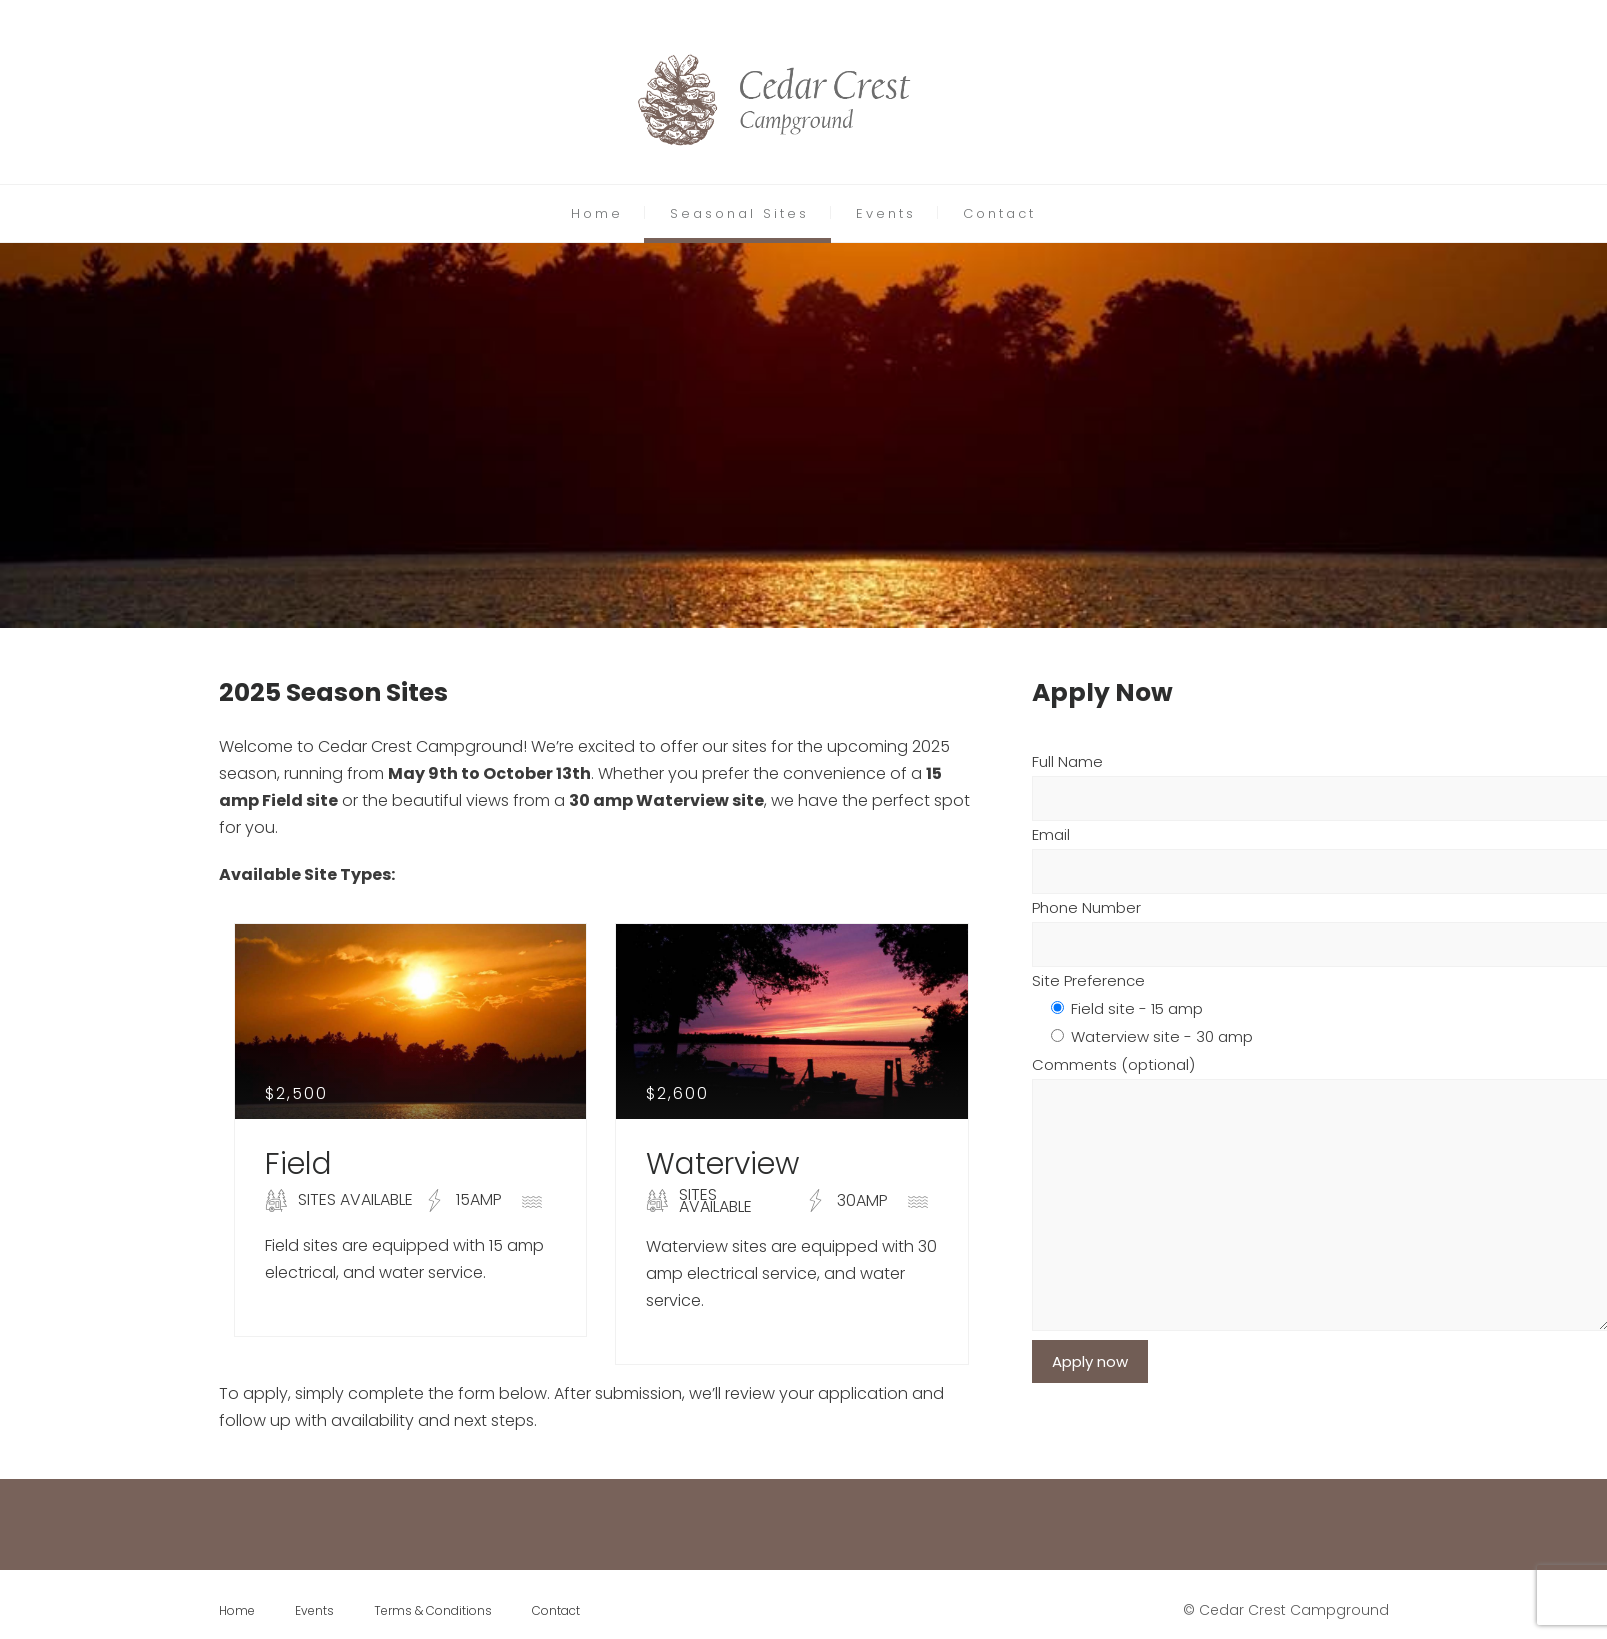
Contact (999, 213)
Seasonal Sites (739, 213)
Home (597, 213)
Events (886, 213)
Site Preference (1088, 980)
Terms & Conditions (433, 1610)
